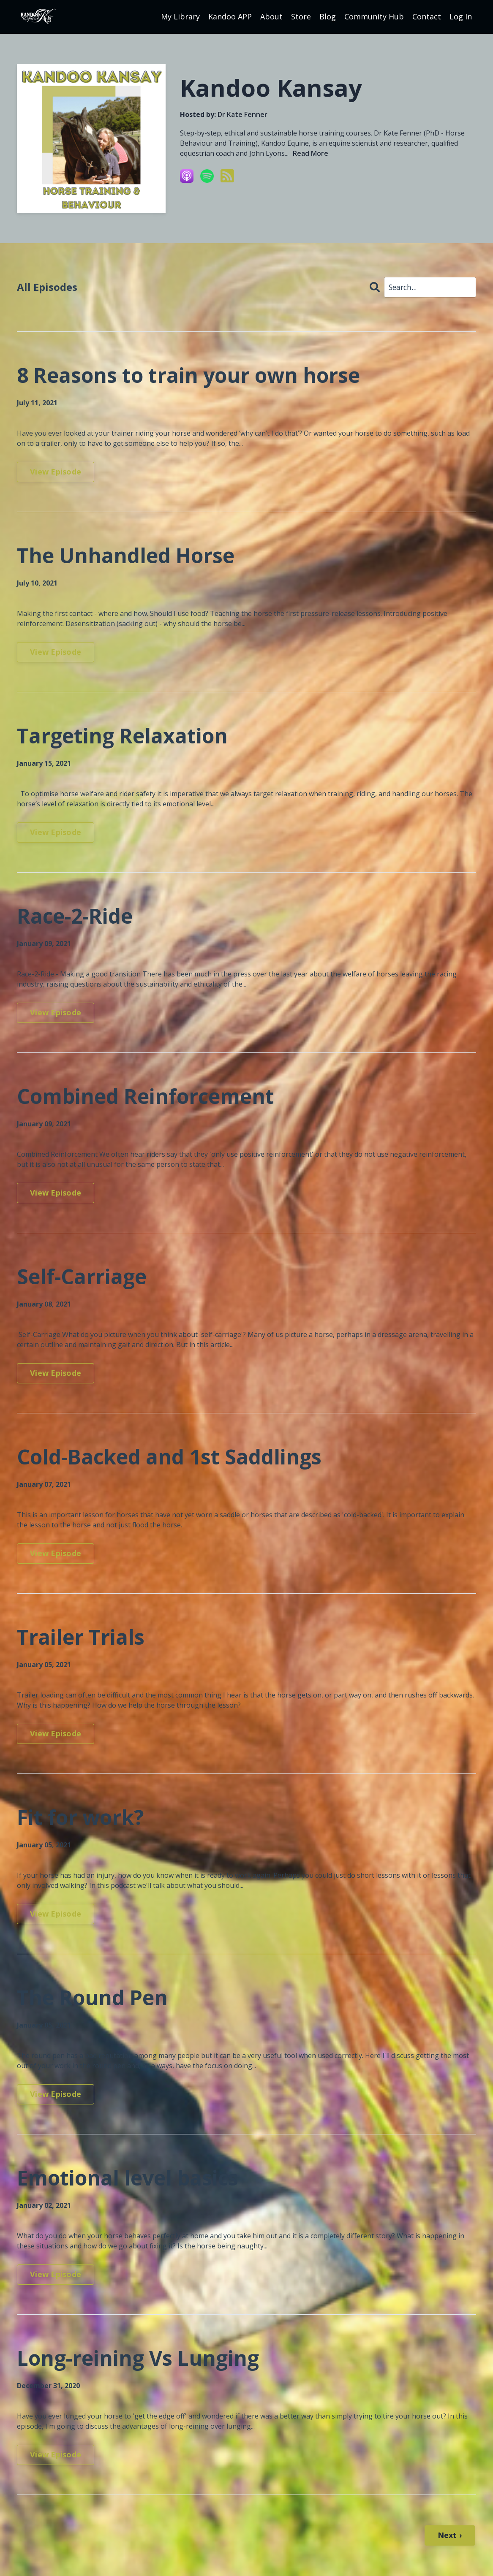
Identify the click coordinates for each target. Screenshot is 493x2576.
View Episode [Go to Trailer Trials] (55, 1733)
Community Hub (374, 16)
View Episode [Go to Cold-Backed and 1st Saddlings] (55, 1553)
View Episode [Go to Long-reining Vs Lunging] (55, 2454)
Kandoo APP (230, 16)
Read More (310, 152)
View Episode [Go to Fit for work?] (55, 1914)
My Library (180, 16)
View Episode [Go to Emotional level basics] (55, 2274)
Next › (450, 2535)
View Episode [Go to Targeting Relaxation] (55, 832)
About (271, 16)
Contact (426, 16)
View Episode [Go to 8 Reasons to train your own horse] (55, 471)
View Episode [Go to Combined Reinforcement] (55, 1193)
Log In (460, 16)
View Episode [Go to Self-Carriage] (55, 1373)
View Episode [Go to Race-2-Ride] (55, 1012)
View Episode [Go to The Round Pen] (55, 2094)
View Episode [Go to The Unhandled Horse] (55, 652)
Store (301, 16)
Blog (327, 16)
